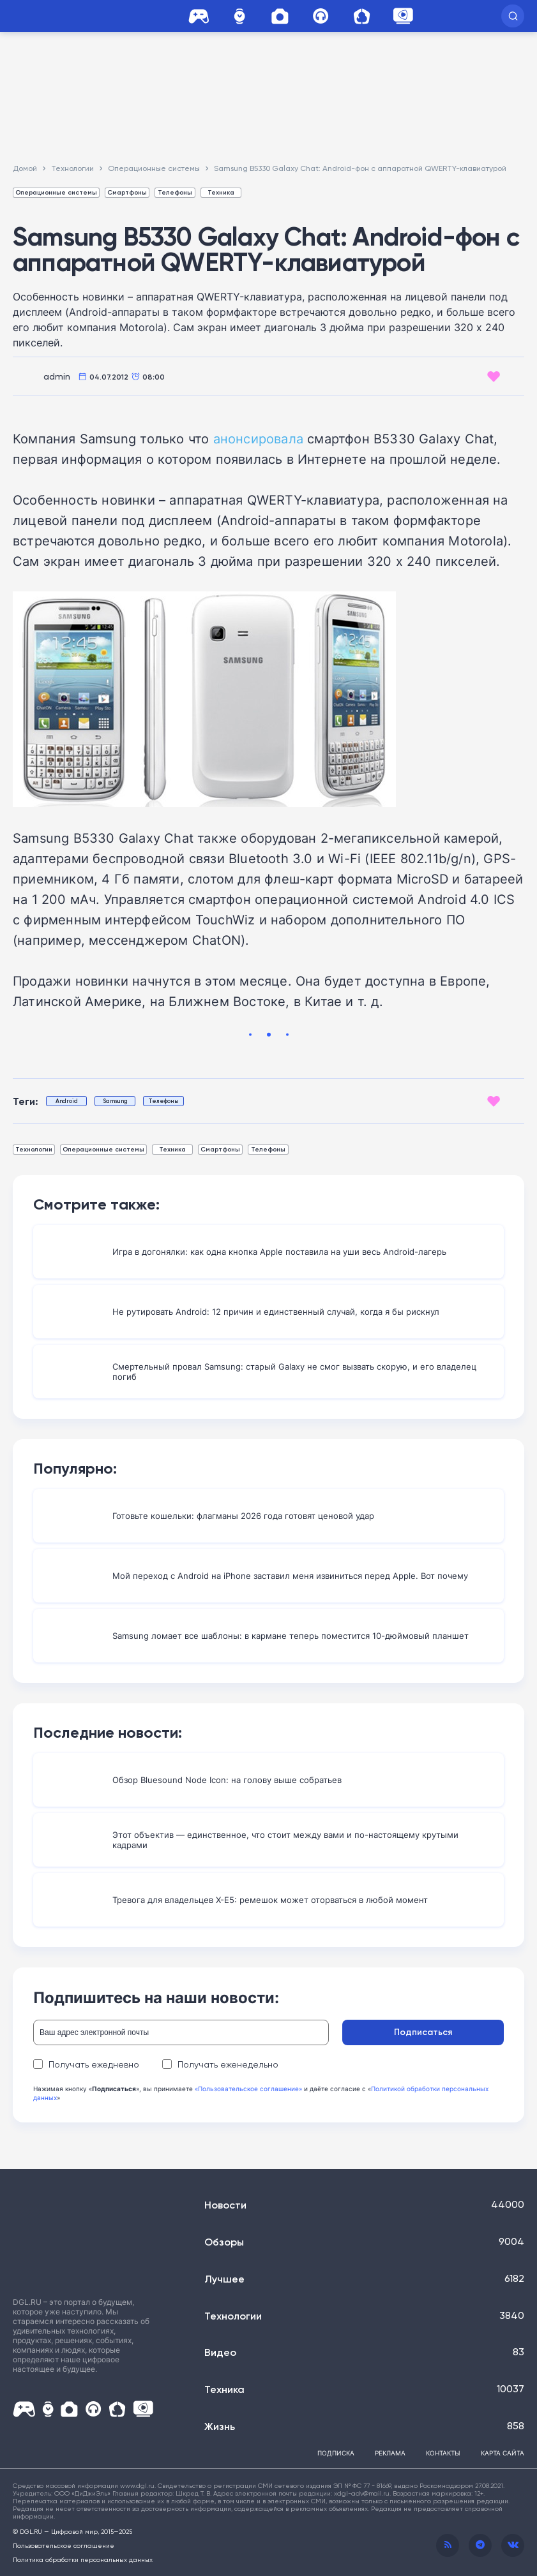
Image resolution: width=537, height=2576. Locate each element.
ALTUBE (403, 16)
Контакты (443, 2452)
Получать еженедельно (220, 2064)
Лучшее (224, 2278)
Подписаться (444, 2032)
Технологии (33, 1149)
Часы (239, 16)
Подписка (335, 2452)
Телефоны (175, 192)
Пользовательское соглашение (63, 2545)
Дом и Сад (361, 16)
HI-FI (321, 16)
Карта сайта (502, 2452)
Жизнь (219, 2426)
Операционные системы (56, 192)
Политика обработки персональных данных (83, 2559)
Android (67, 1100)
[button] (512, 15)
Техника (221, 192)
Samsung (115, 1100)
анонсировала (258, 438)
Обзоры (224, 2241)
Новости (225, 2204)
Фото (280, 16)
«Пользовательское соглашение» (248, 2088)
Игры (198, 16)
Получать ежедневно (86, 2064)
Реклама (390, 2452)
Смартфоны (127, 192)
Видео (220, 2352)
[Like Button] (493, 376)
